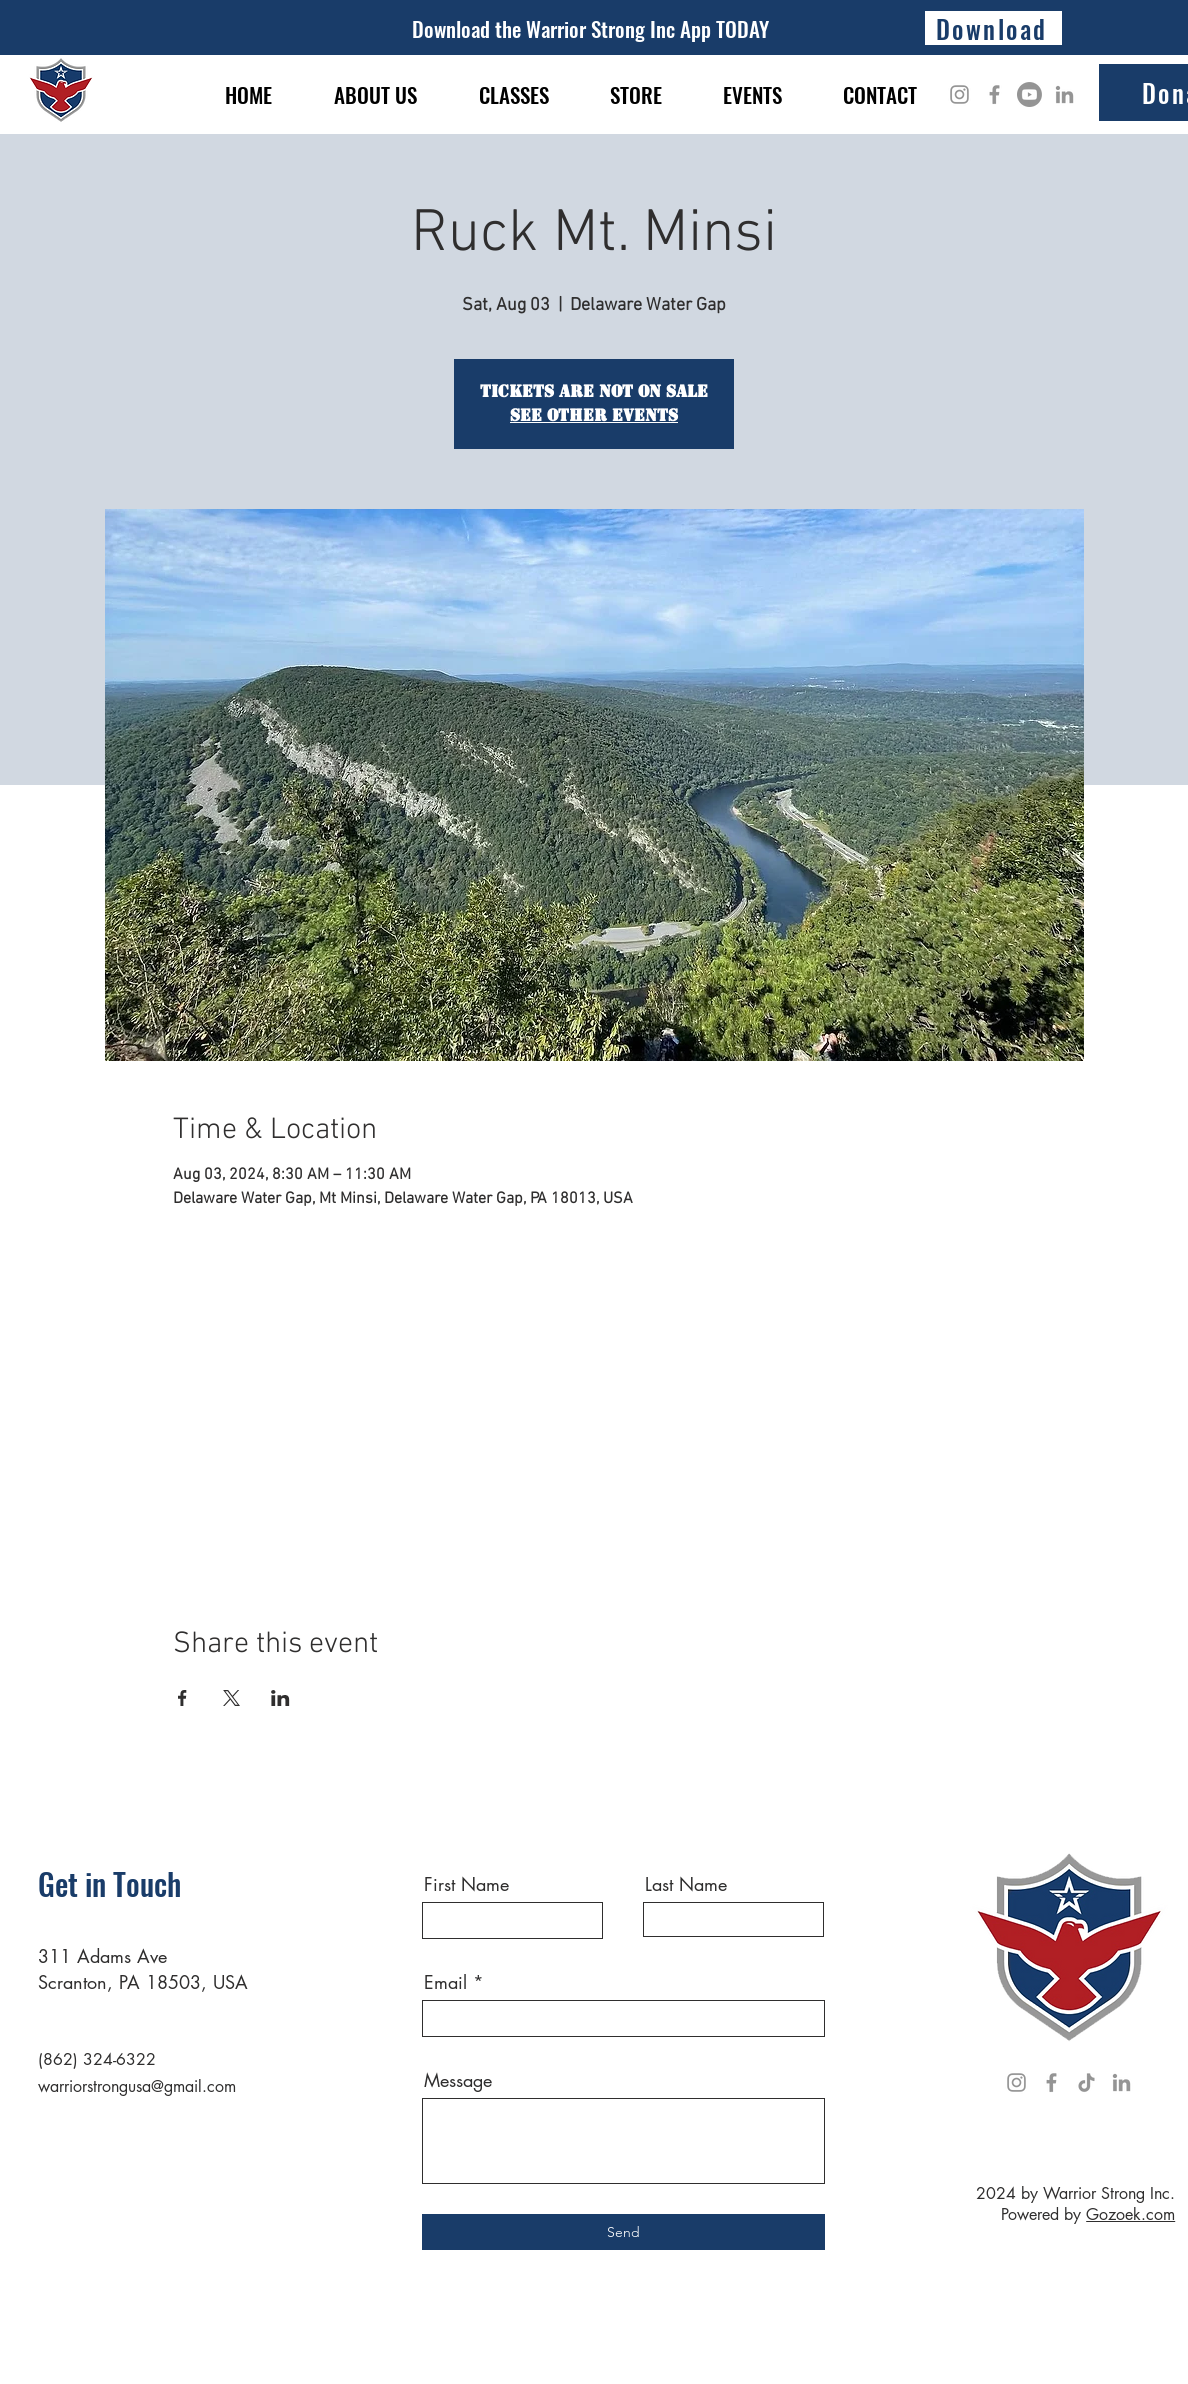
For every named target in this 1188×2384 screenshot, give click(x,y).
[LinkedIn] (1064, 94)
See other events (594, 415)
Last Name (686, 1884)
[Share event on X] (231, 1698)
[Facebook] (994, 94)
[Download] (993, 28)
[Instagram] (959, 94)
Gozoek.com (1130, 2214)
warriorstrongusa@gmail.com (137, 2086)
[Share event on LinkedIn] (280, 1698)
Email (445, 1982)
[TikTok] (1086, 2082)
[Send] (623, 2232)
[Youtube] (1029, 94)
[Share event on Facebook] (182, 1698)
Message (458, 2080)
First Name (466, 1884)
